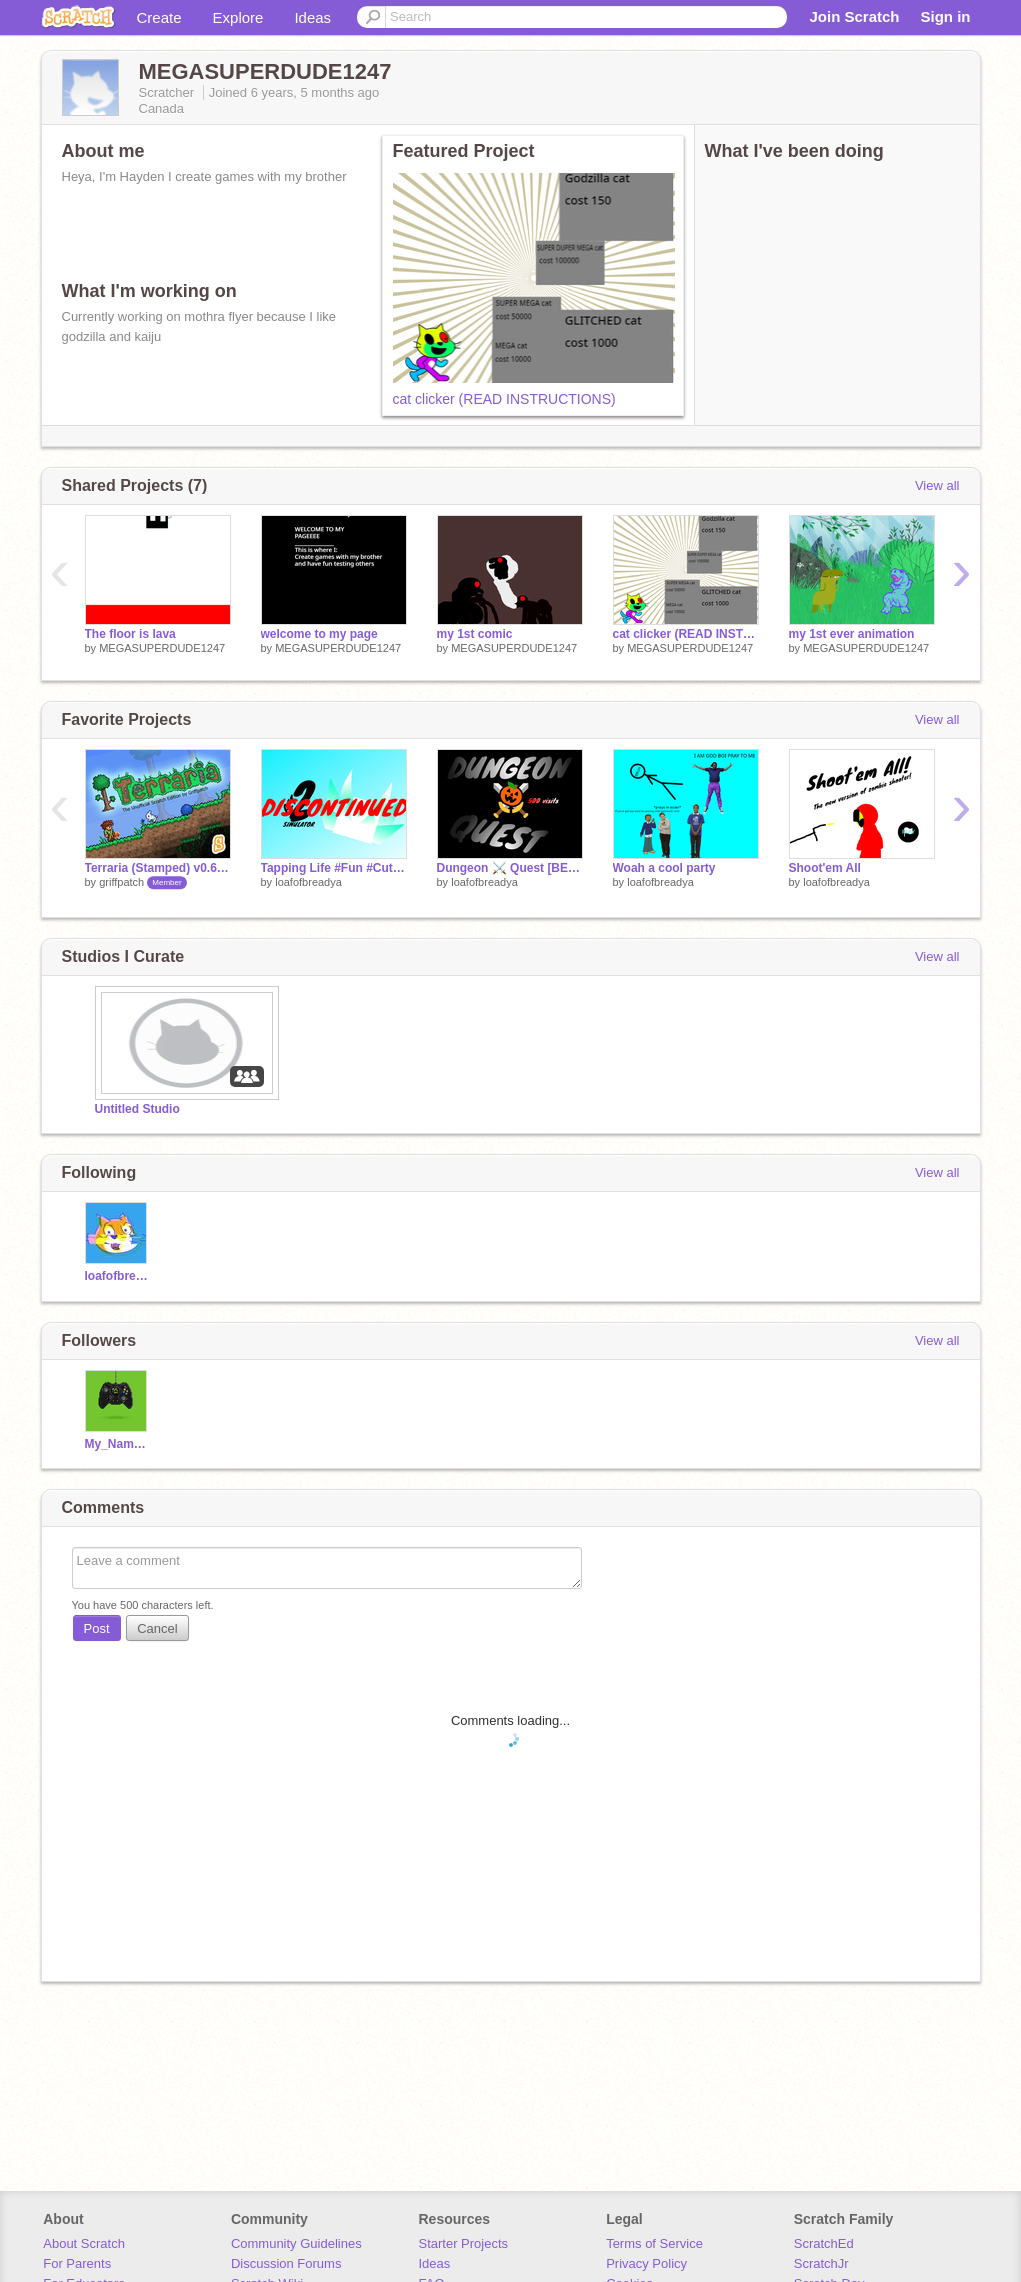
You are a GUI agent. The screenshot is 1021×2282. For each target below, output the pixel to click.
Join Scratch (854, 16)
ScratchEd (824, 2243)
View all (937, 485)
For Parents (77, 2263)
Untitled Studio (137, 1109)
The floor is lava (130, 634)
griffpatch (121, 882)
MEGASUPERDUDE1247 (162, 648)
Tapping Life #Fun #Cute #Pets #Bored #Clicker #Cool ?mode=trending (334, 868)
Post (97, 1628)
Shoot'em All (825, 868)
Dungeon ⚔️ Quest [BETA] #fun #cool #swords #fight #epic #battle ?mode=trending (510, 868)
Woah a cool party (664, 868)
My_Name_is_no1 (118, 1444)
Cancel (157, 1628)
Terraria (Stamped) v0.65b (158, 868)
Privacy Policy (646, 2263)
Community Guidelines (296, 2243)
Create (159, 17)
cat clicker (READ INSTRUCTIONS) (504, 399)
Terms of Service (654, 2243)
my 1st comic (475, 634)
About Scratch (84, 2243)
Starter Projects (464, 2243)
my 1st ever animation (852, 634)
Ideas (312, 17)
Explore (238, 17)
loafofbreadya (308, 882)
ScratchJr (821, 2263)
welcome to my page (319, 634)
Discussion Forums (286, 2263)
